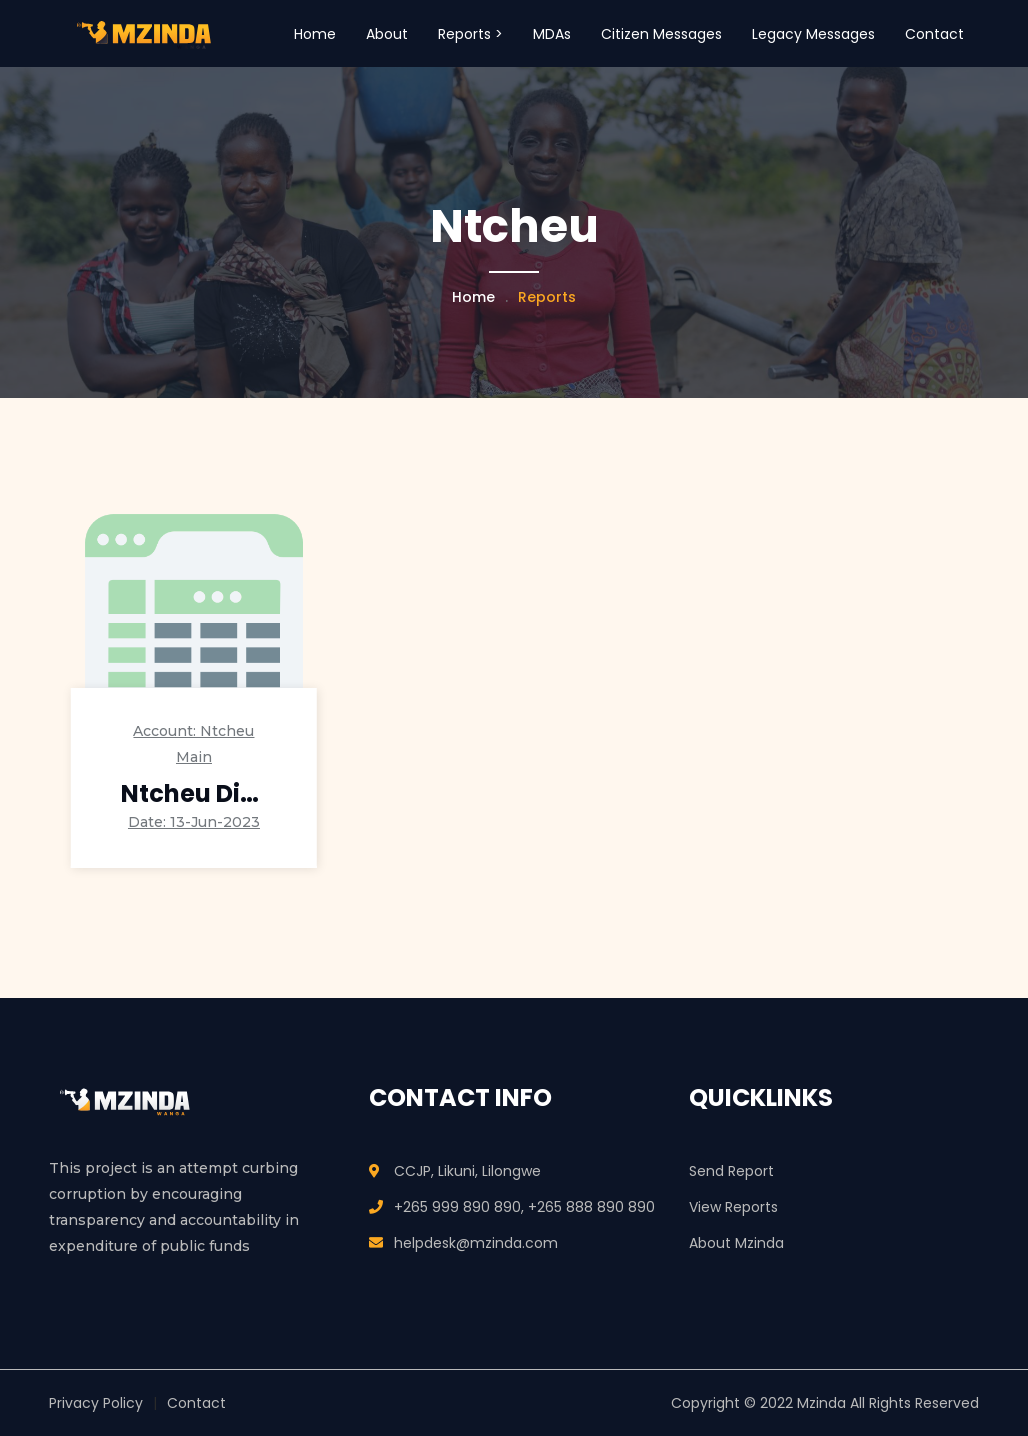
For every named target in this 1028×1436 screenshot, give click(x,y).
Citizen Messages (661, 34)
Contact (934, 34)
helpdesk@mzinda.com (476, 1243)
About (387, 34)
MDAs (552, 34)
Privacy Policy (96, 1403)
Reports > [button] (470, 34)
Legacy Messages (813, 34)
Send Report (731, 1171)
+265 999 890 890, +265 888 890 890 (524, 1207)
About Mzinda (736, 1243)
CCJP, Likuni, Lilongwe (467, 1171)
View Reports (733, 1207)
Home (315, 34)
